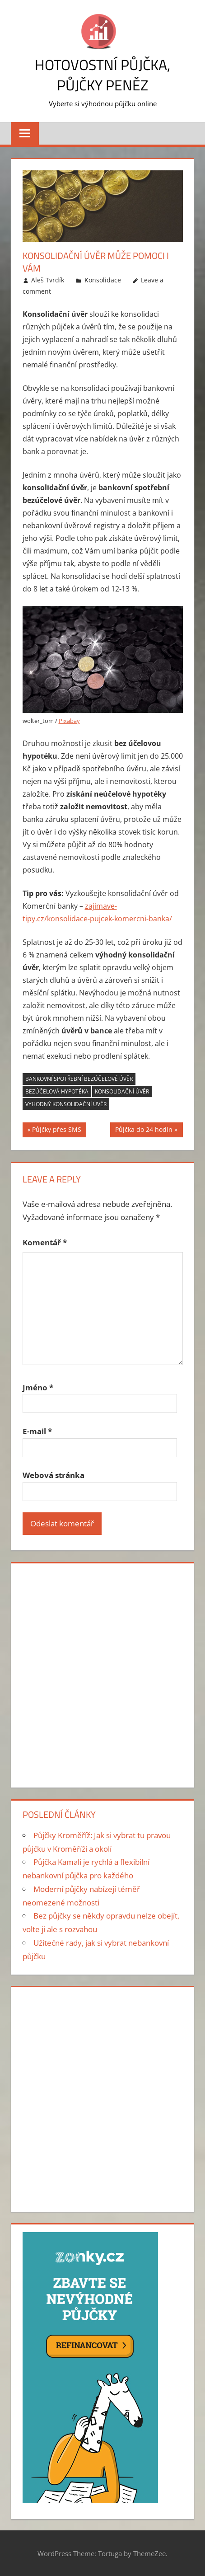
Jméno (38, 1387)
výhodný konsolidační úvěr (66, 1104)
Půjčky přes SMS (56, 1130)
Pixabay (69, 721)
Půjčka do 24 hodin (143, 1130)
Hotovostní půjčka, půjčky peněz (102, 75)
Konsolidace (102, 280)
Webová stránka (53, 1475)
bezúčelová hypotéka (57, 1091)
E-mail (37, 1431)
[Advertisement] (102, 1673)
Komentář (45, 1242)
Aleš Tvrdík (47, 280)
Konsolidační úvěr (122, 1091)
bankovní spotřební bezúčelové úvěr (79, 1079)
